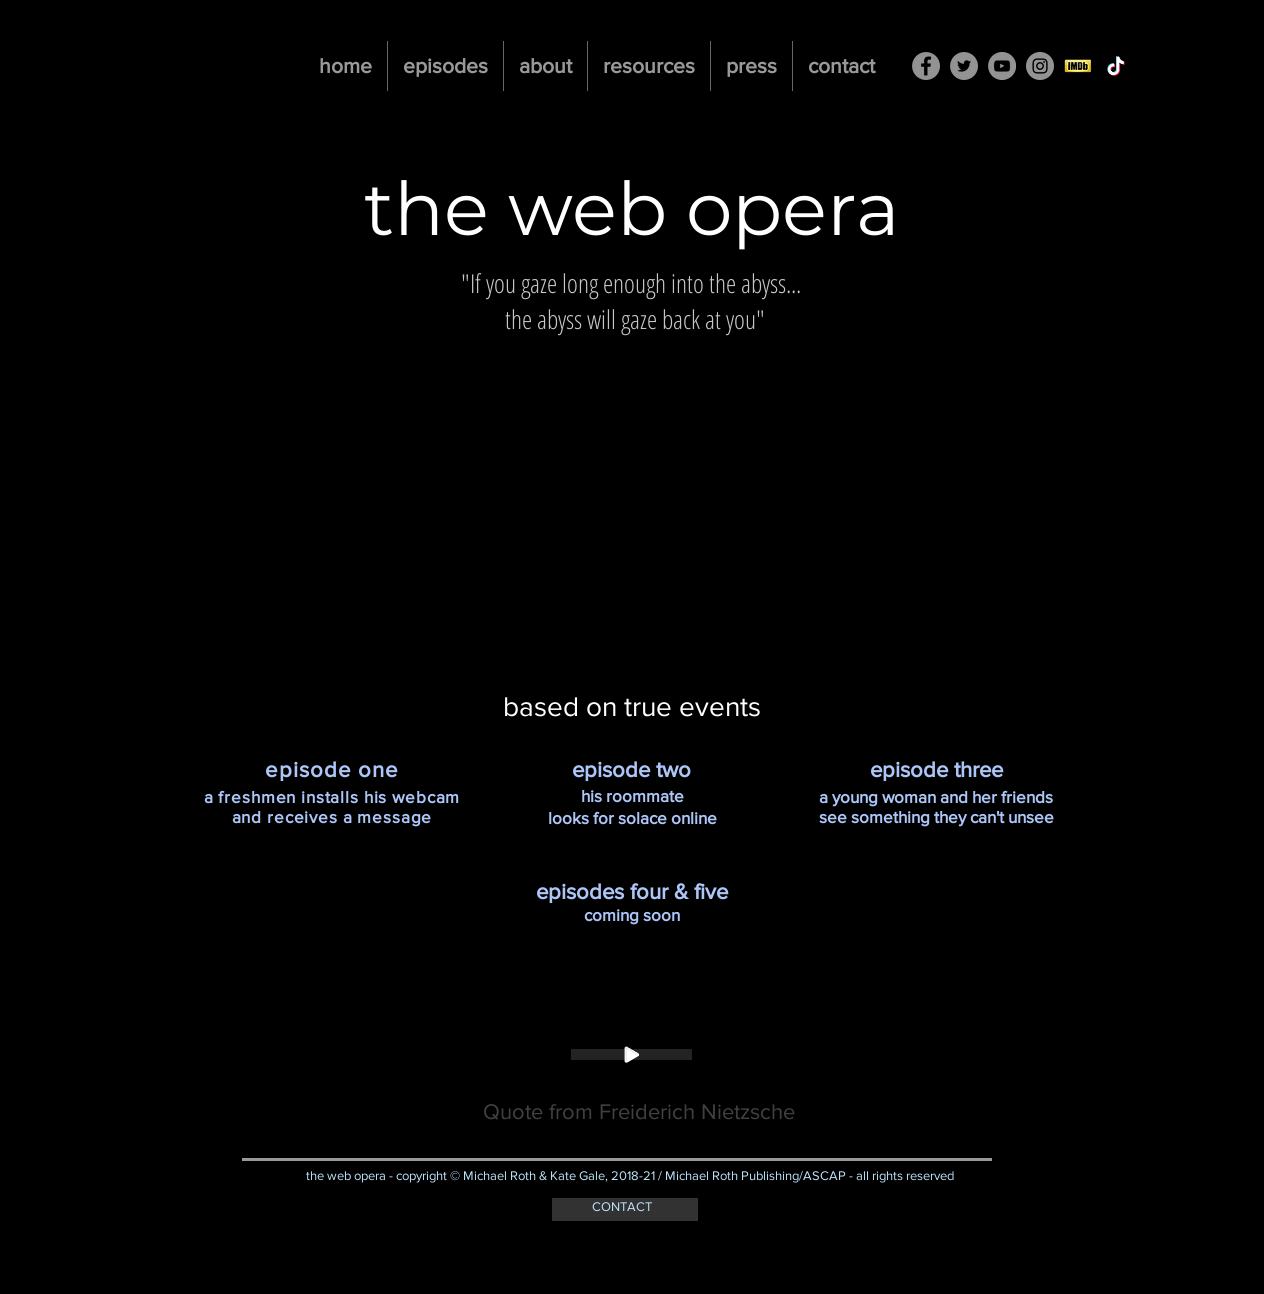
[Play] (631, 1054)
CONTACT (622, 1206)
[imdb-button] (1078, 66)
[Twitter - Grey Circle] (964, 66)
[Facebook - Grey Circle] (926, 66)
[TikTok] (1116, 66)
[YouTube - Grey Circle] (1002, 66)
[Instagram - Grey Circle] (1040, 66)
